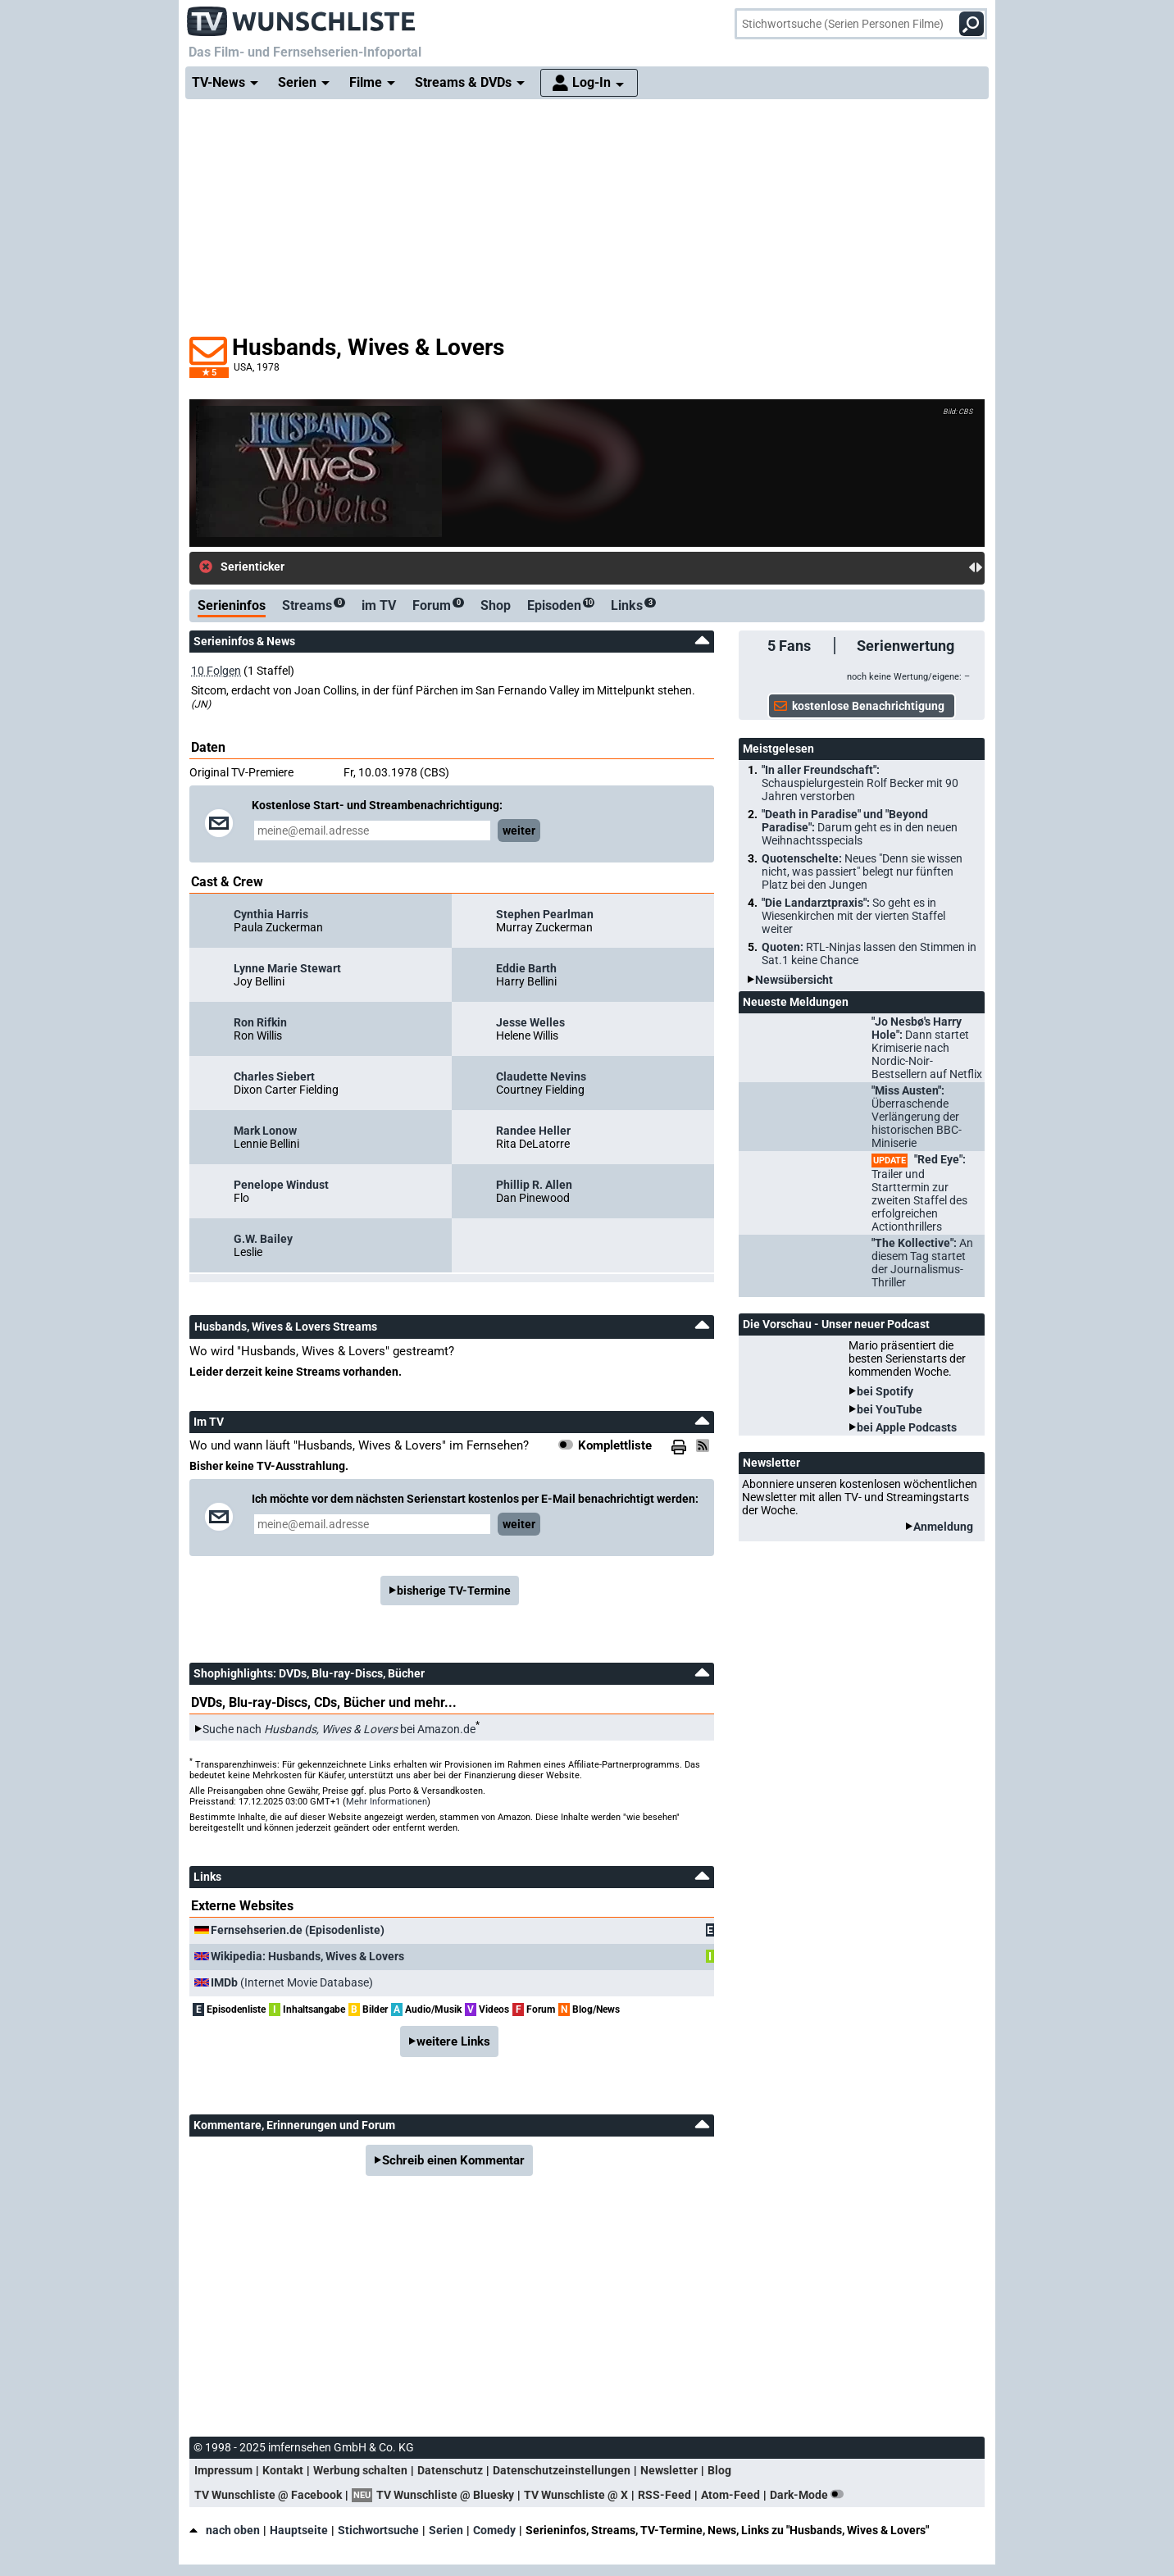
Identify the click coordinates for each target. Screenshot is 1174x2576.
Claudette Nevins (541, 1076)
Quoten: (869, 953)
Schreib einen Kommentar (453, 2160)
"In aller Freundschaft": (860, 783)
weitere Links (453, 2041)
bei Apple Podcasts (907, 1427)
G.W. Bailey (263, 1238)
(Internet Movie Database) (292, 1982)
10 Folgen (216, 670)
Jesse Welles (530, 1022)
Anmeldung (943, 1526)
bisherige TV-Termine (454, 1590)
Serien (446, 2530)
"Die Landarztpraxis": (853, 915)
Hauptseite (299, 2530)
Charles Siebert (274, 1076)
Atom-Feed (730, 2494)
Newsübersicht (794, 979)
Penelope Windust (281, 1184)
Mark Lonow (265, 1130)
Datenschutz (450, 2470)
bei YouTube (889, 1409)
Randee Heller (533, 1130)
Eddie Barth (526, 968)
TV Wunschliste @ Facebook (268, 2494)
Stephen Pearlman (545, 914)
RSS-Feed (664, 2494)
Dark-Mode (810, 2494)
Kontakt (282, 2470)
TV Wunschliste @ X (576, 2494)
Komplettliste (615, 1445)
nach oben (224, 2530)
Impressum (223, 2470)
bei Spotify (885, 1391)
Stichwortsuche (378, 2530)
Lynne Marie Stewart (287, 968)
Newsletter (669, 2470)
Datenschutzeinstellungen (561, 2470)
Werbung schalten (360, 2470)
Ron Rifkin (260, 1022)
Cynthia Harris (271, 914)
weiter (519, 830)
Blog (719, 2470)
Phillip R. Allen (534, 1184)
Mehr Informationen (386, 1801)
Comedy (494, 2530)
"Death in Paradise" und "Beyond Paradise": (860, 827)
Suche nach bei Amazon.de (339, 1729)
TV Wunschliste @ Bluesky (445, 2494)
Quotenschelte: (862, 871)
